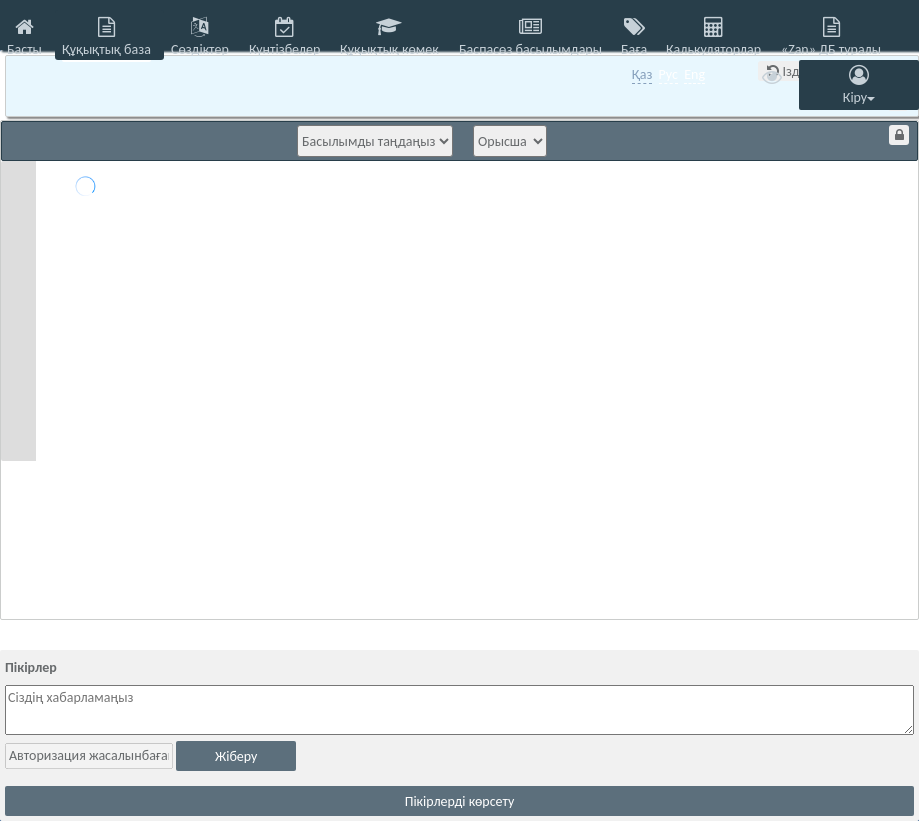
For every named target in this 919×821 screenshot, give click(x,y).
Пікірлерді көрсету (460, 801)
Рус (668, 74)
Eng (694, 74)
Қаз (642, 74)
